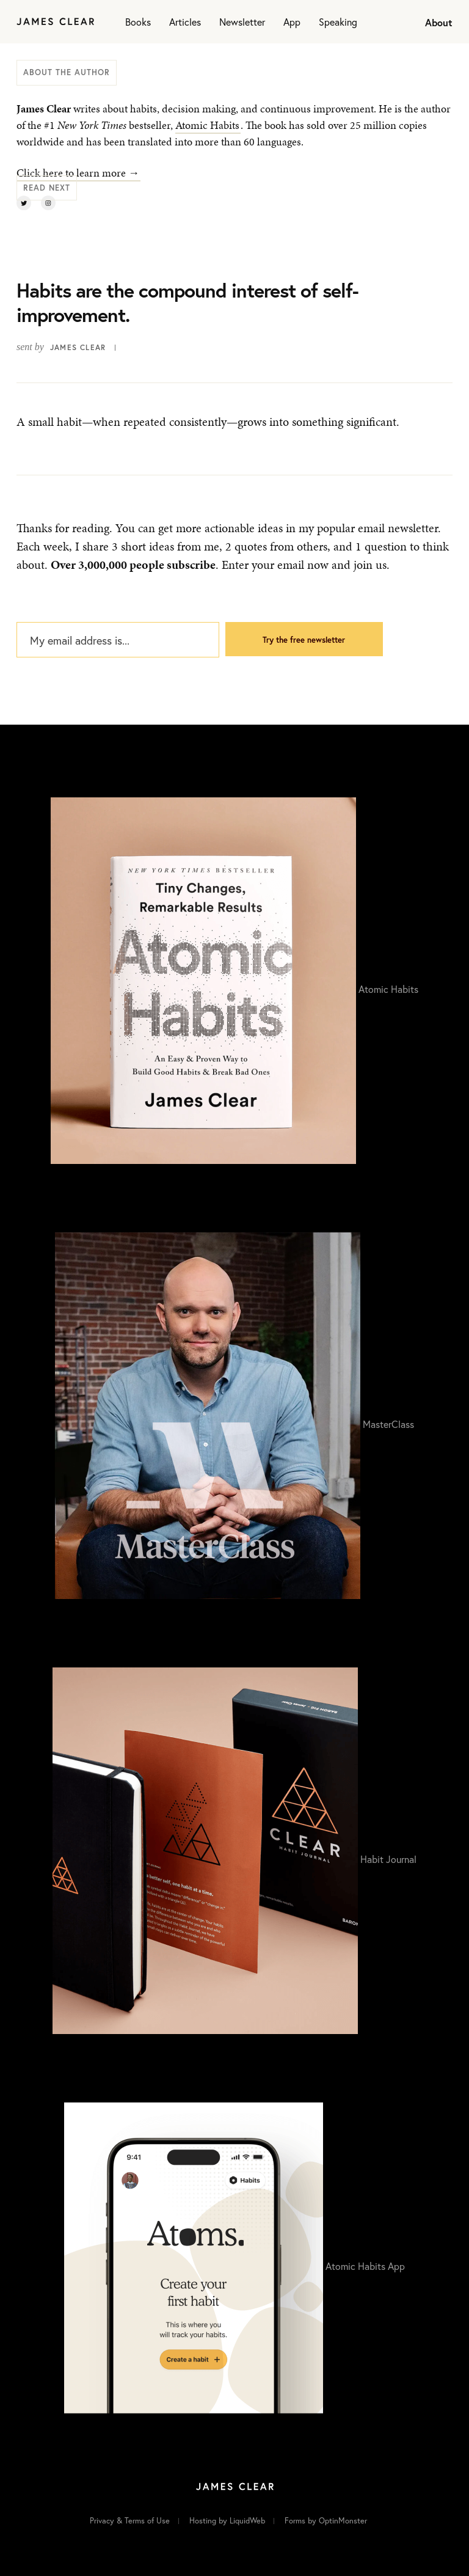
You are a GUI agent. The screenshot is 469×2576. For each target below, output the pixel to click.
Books (138, 21)
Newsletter (242, 21)
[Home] (55, 21)
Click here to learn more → (77, 172)
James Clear (78, 347)
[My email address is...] (117, 639)
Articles (185, 21)
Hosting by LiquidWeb (227, 2521)
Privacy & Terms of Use (130, 2521)
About (439, 22)
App (291, 21)
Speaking (338, 21)
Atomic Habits (207, 125)
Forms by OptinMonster (326, 2521)
